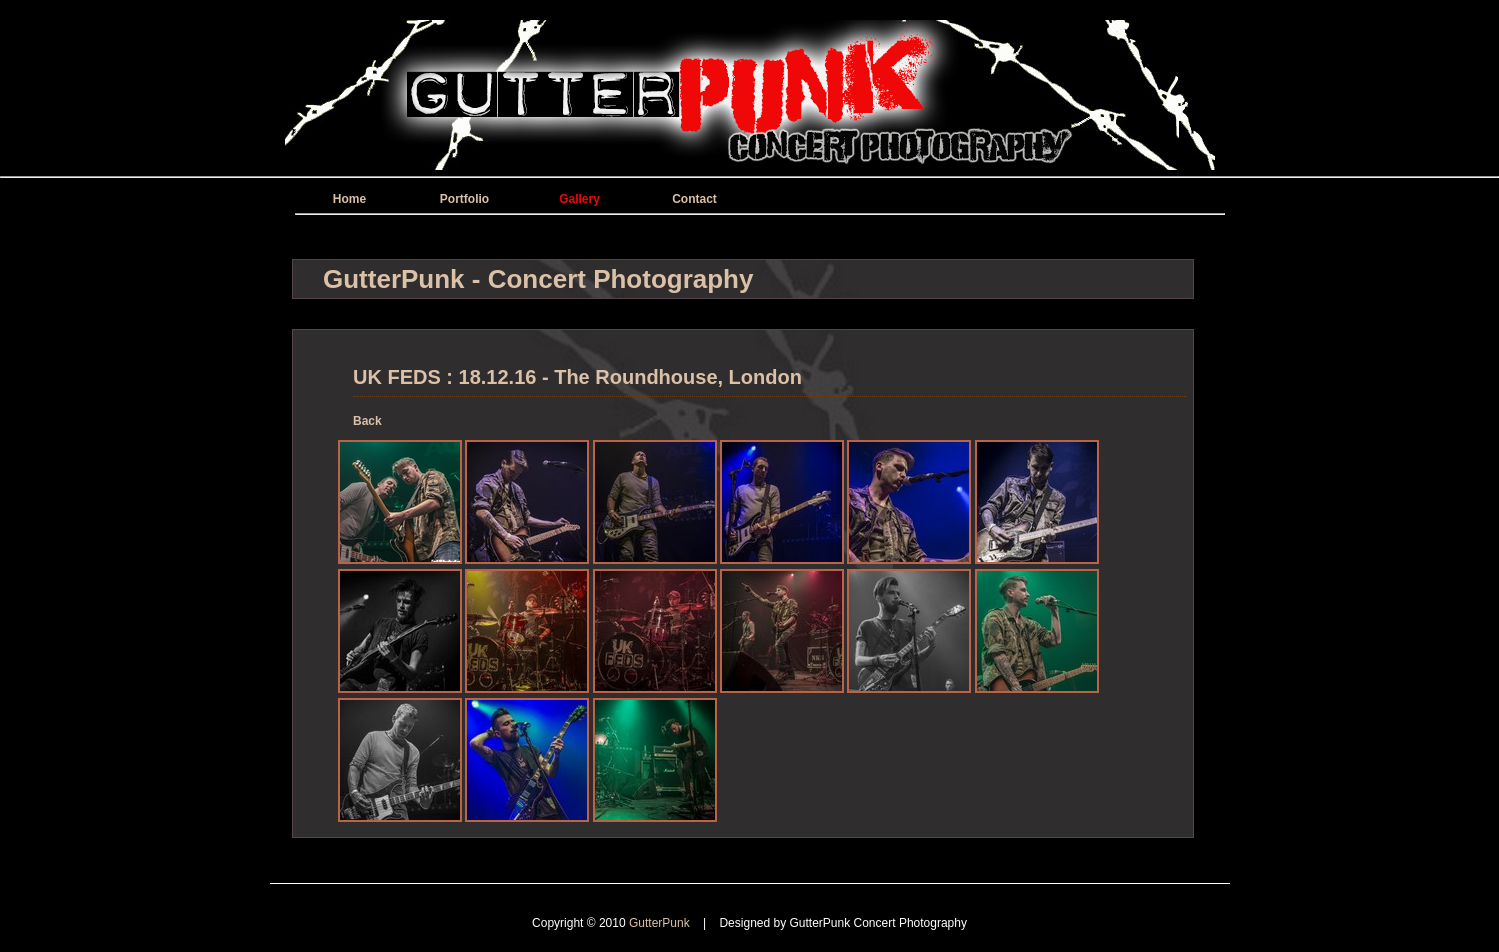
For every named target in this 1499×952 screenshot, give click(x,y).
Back (367, 421)
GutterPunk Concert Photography (878, 923)
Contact (694, 199)
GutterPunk (661, 923)
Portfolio (464, 199)
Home (349, 199)
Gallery (579, 199)
